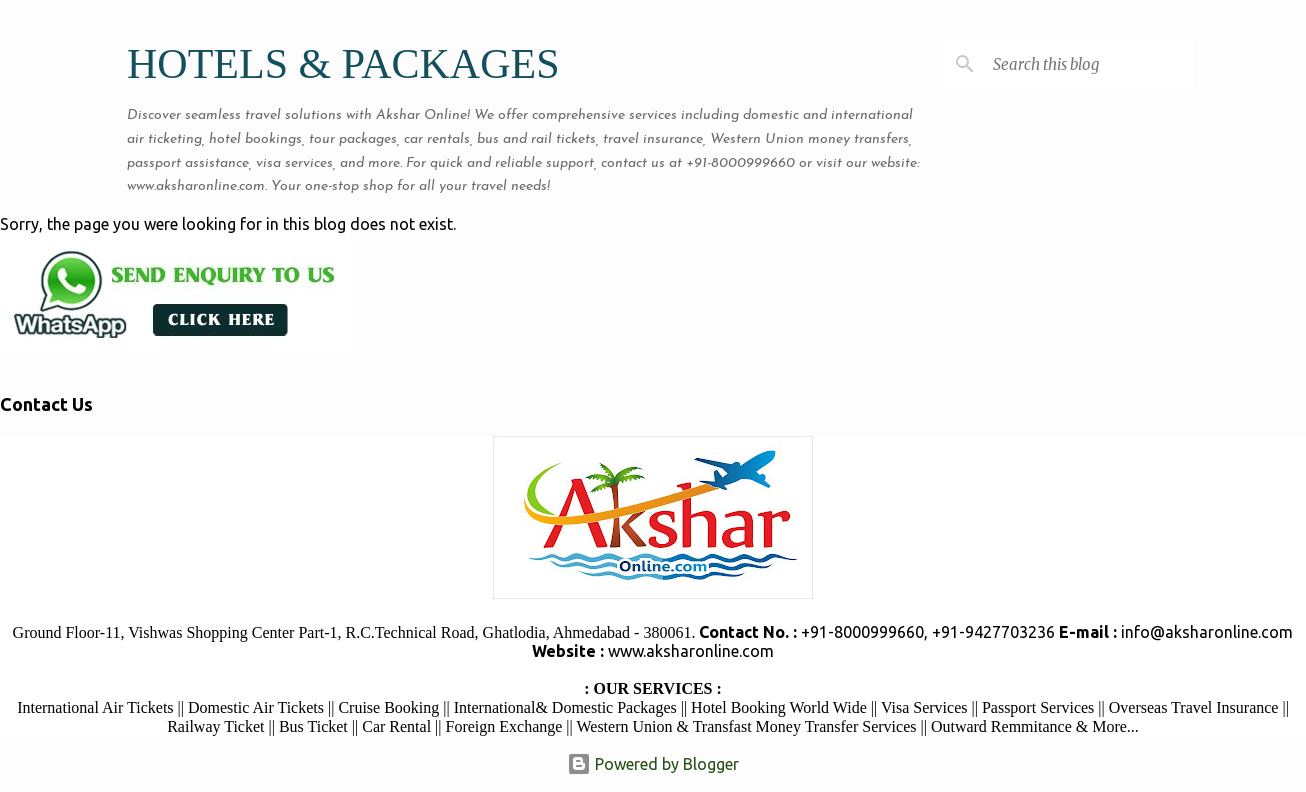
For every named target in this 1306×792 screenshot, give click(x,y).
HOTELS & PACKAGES (343, 64)
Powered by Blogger (653, 764)
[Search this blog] (1090, 64)
